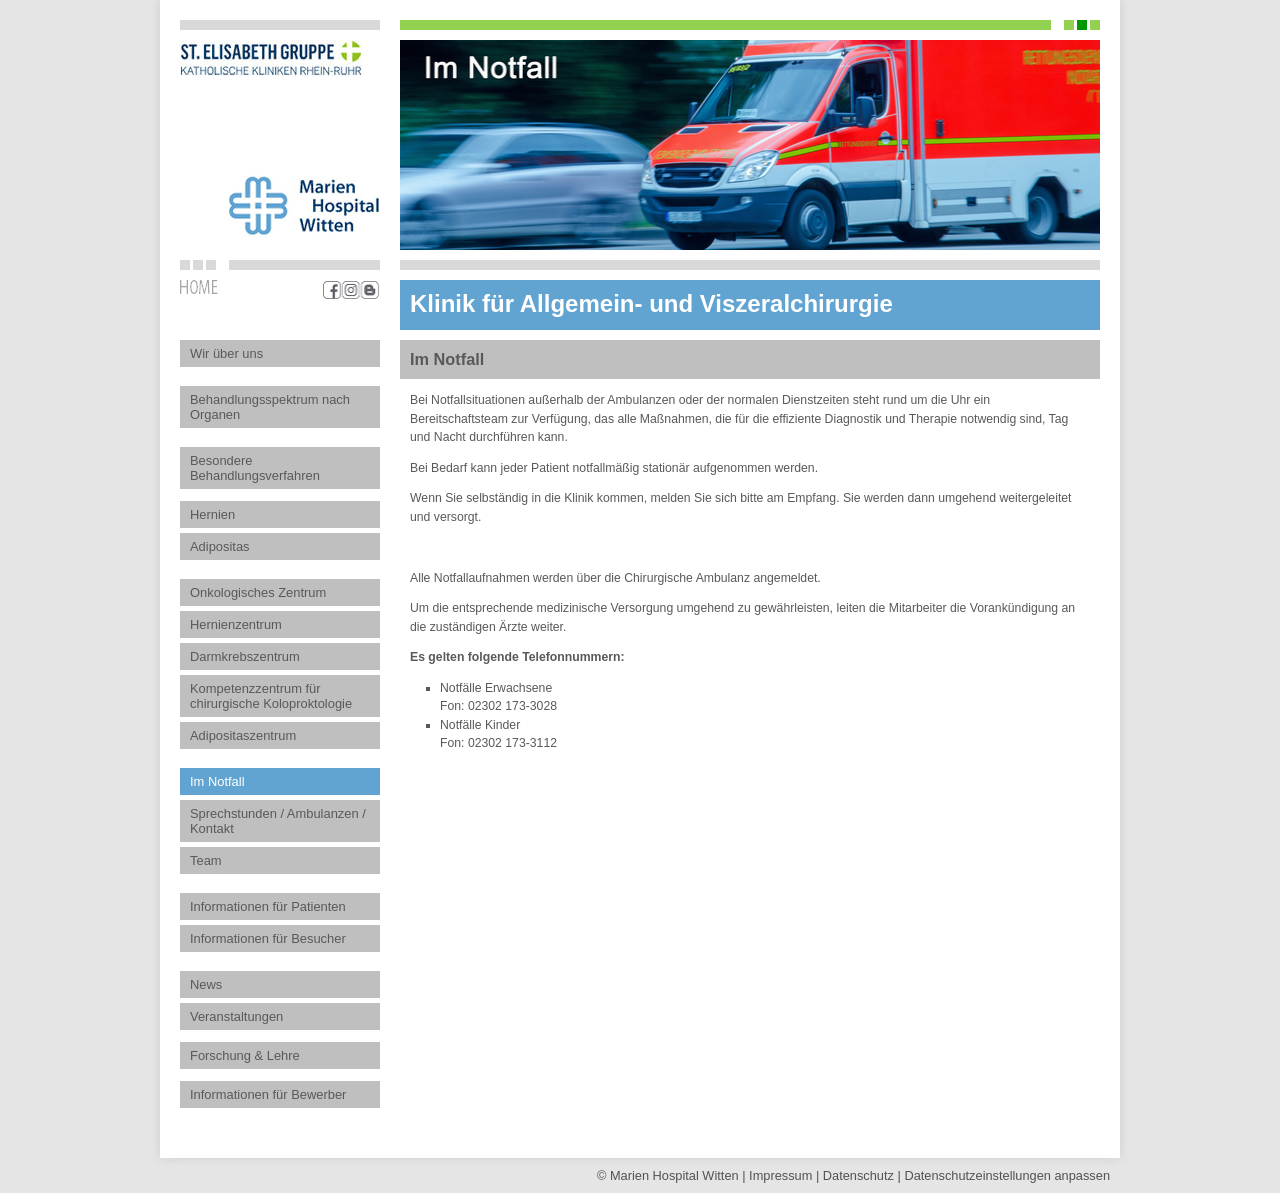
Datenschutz (858, 1175)
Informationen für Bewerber (268, 1094)
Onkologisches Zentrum (258, 592)
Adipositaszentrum (243, 735)
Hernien (212, 514)
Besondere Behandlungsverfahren (255, 468)
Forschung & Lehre (245, 1055)
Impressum (780, 1175)
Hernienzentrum (236, 624)
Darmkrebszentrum (245, 656)
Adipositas (220, 546)
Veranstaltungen (236, 1016)
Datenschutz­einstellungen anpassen (1007, 1175)
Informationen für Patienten (268, 906)
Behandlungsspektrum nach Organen (270, 407)
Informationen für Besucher (268, 938)
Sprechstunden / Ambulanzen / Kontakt (278, 821)
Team (206, 860)
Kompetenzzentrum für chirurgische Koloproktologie (271, 696)
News (206, 984)
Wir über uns (226, 353)
